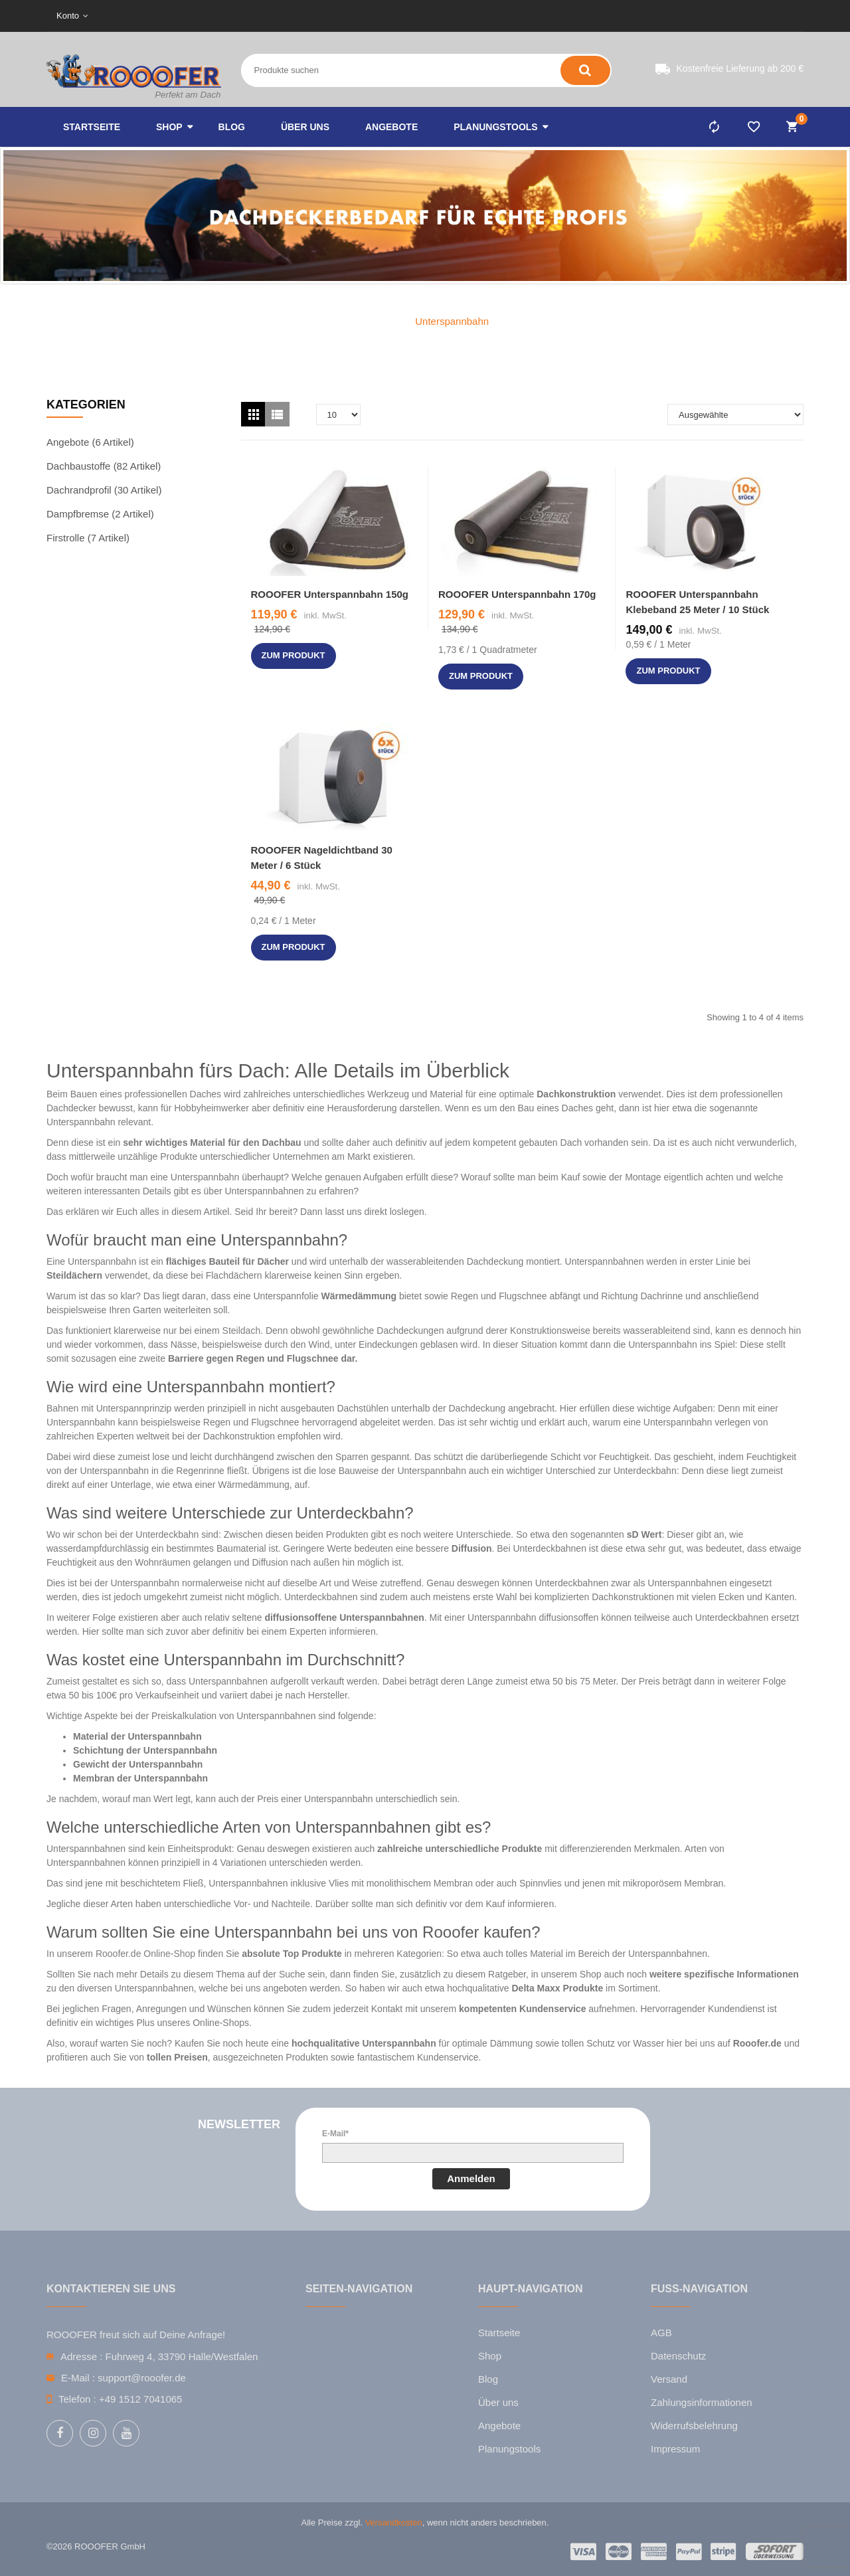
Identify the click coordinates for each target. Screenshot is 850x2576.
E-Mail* (335, 2133)
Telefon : (77, 2399)
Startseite (499, 2332)
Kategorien (86, 404)
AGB (661, 2332)
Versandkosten (393, 2523)
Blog (488, 2379)
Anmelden (471, 2178)
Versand (669, 2379)
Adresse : (81, 2356)
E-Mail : (78, 2377)
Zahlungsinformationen (701, 2402)
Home (374, 321)
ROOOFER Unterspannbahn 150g (330, 594)
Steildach (241, 1330)
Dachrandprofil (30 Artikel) (103, 490)
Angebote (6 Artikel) (90, 442)
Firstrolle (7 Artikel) (87, 537)
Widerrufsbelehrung (694, 2425)
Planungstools (509, 2448)
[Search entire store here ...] (352, 70)
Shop (489, 2355)
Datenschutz (678, 2355)
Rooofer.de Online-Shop (145, 1953)
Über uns (498, 2402)
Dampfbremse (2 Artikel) (100, 513)
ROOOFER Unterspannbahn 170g (517, 594)
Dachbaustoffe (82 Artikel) (103, 466)
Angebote (499, 2425)
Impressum (675, 2448)
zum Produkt (293, 655)
